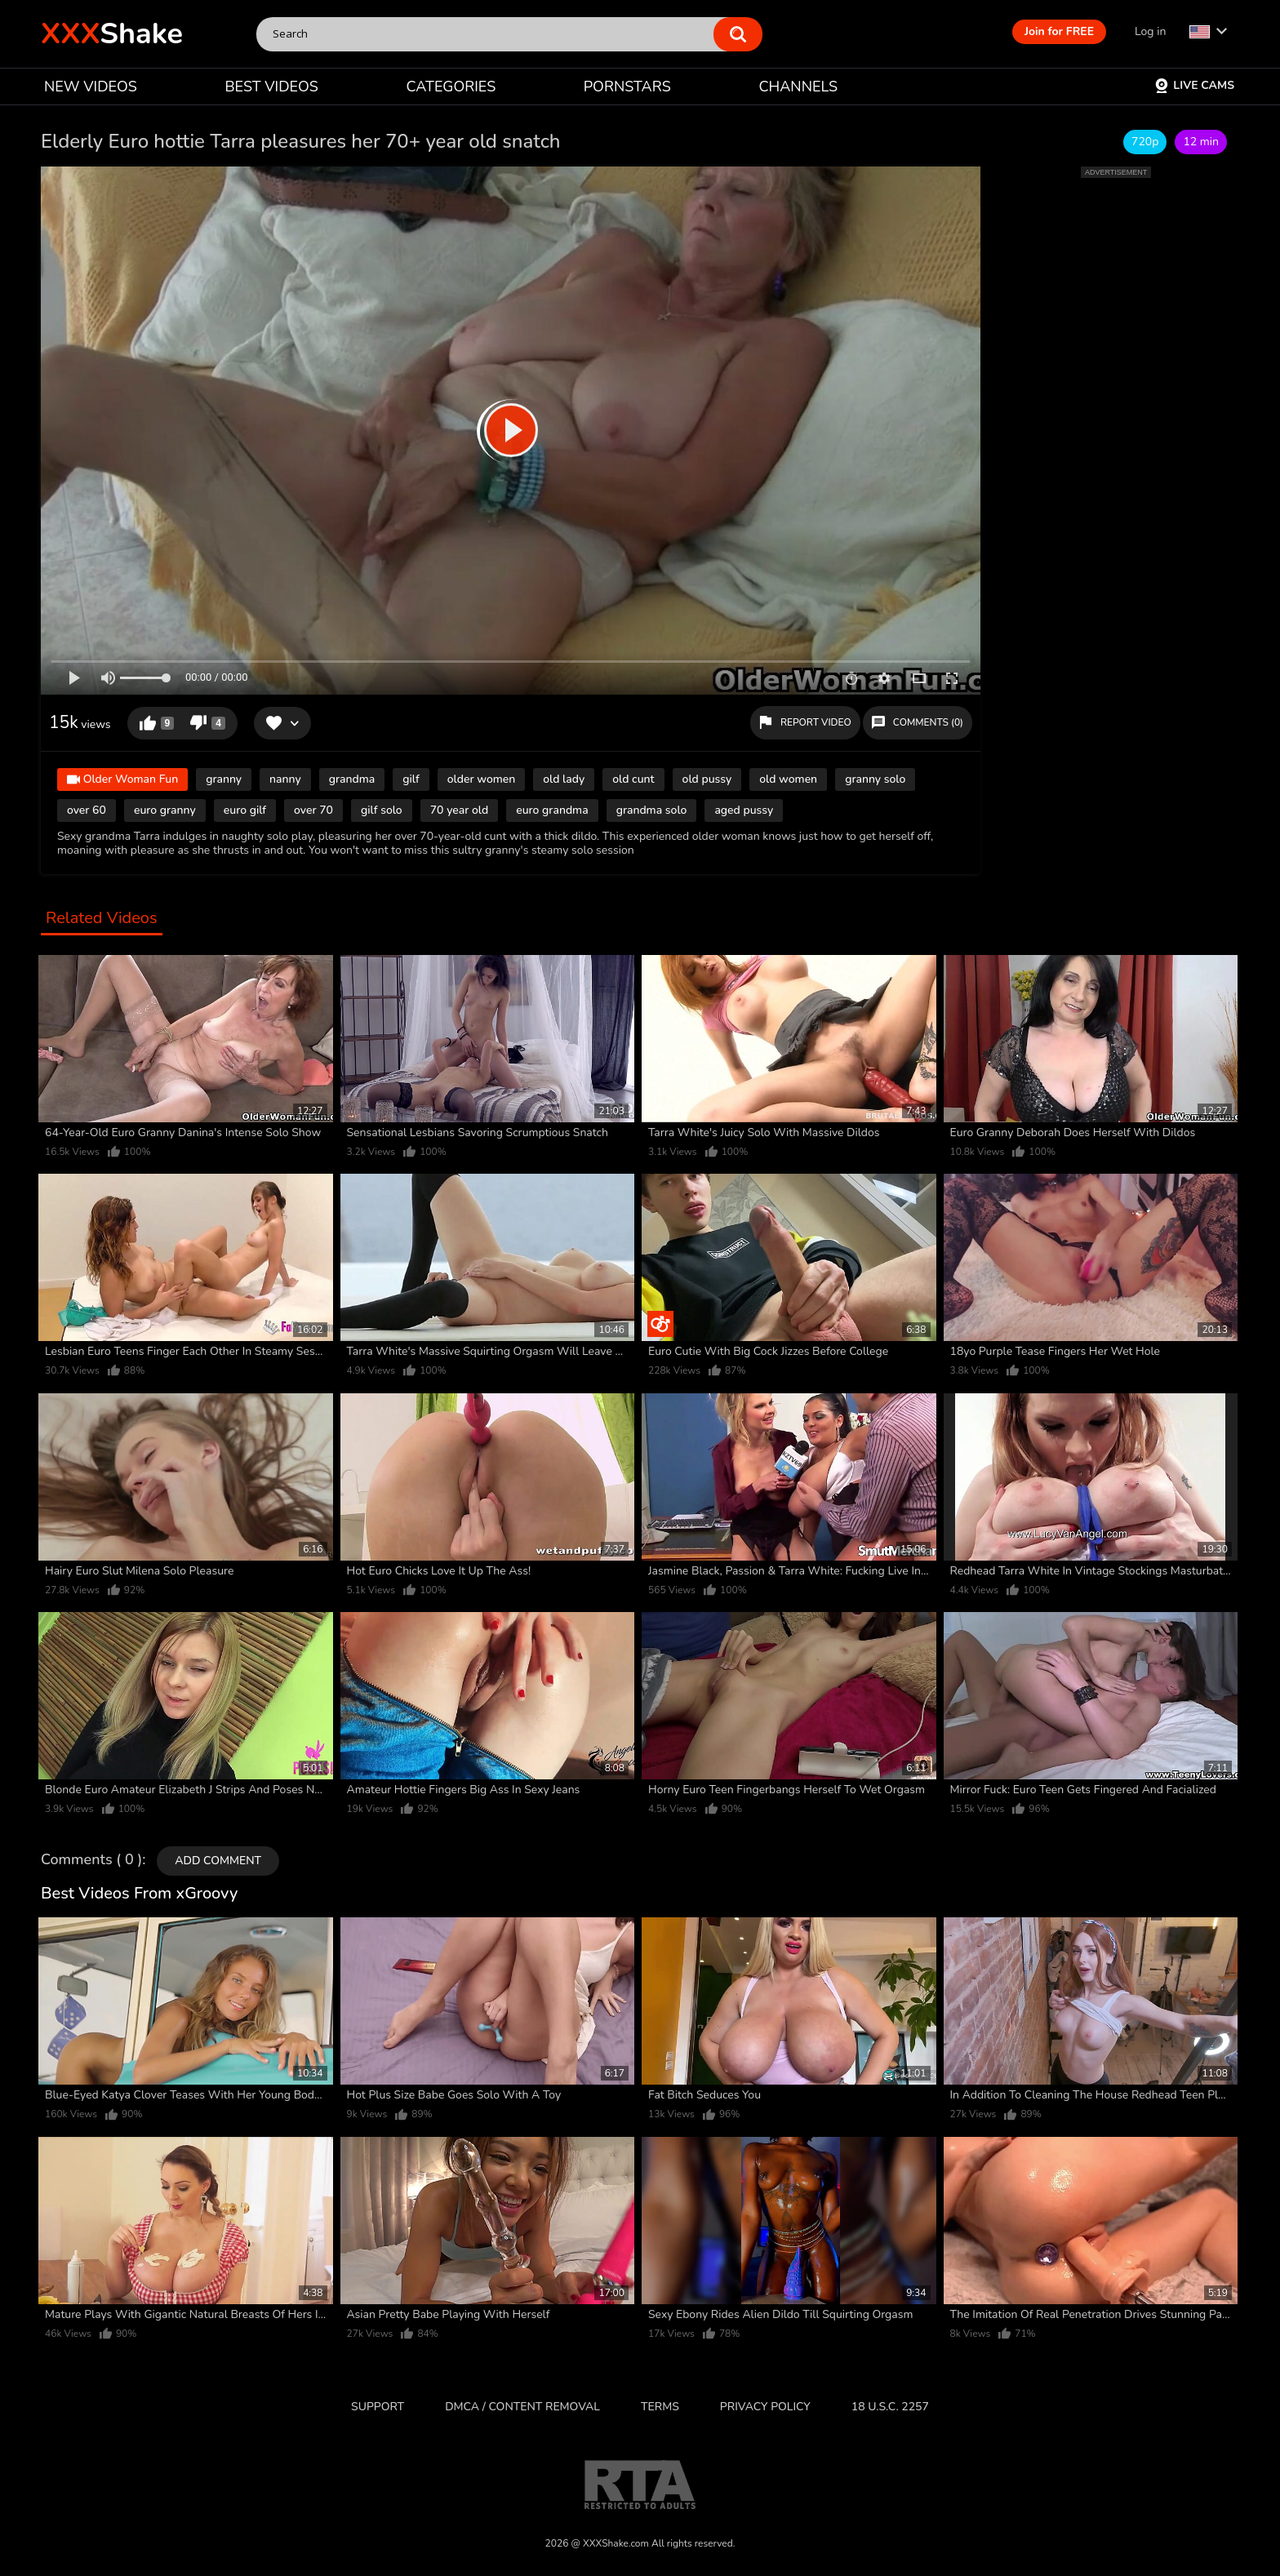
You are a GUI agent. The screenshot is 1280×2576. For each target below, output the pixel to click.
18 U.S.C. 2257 (890, 2406)
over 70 (313, 810)
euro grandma (552, 810)
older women (481, 779)
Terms (660, 2406)
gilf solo (381, 810)
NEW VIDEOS (90, 86)
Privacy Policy (765, 2406)
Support (377, 2406)
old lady (563, 779)
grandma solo (651, 810)
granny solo (875, 779)
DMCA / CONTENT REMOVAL (522, 2406)
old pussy (707, 779)
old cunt (633, 779)
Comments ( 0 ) (91, 1860)
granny (224, 779)
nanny (285, 779)
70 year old (459, 810)
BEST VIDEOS (271, 86)
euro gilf (245, 810)
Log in (1150, 31)
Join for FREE (1059, 31)
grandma (352, 779)
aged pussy (743, 810)
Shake (112, 33)
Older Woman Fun (122, 780)
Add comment (218, 1860)
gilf (410, 779)
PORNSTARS (627, 86)
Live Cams (1194, 85)
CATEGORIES (451, 86)
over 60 (86, 810)
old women (788, 779)
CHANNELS (798, 86)
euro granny (165, 810)
